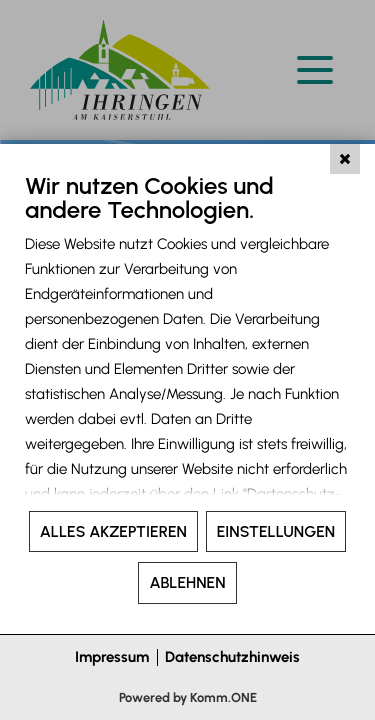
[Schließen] (345, 159)
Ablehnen (187, 582)
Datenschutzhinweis (232, 657)
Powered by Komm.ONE (188, 697)
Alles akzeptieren (113, 531)
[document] (187, 340)
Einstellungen (276, 531)
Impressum (112, 657)
